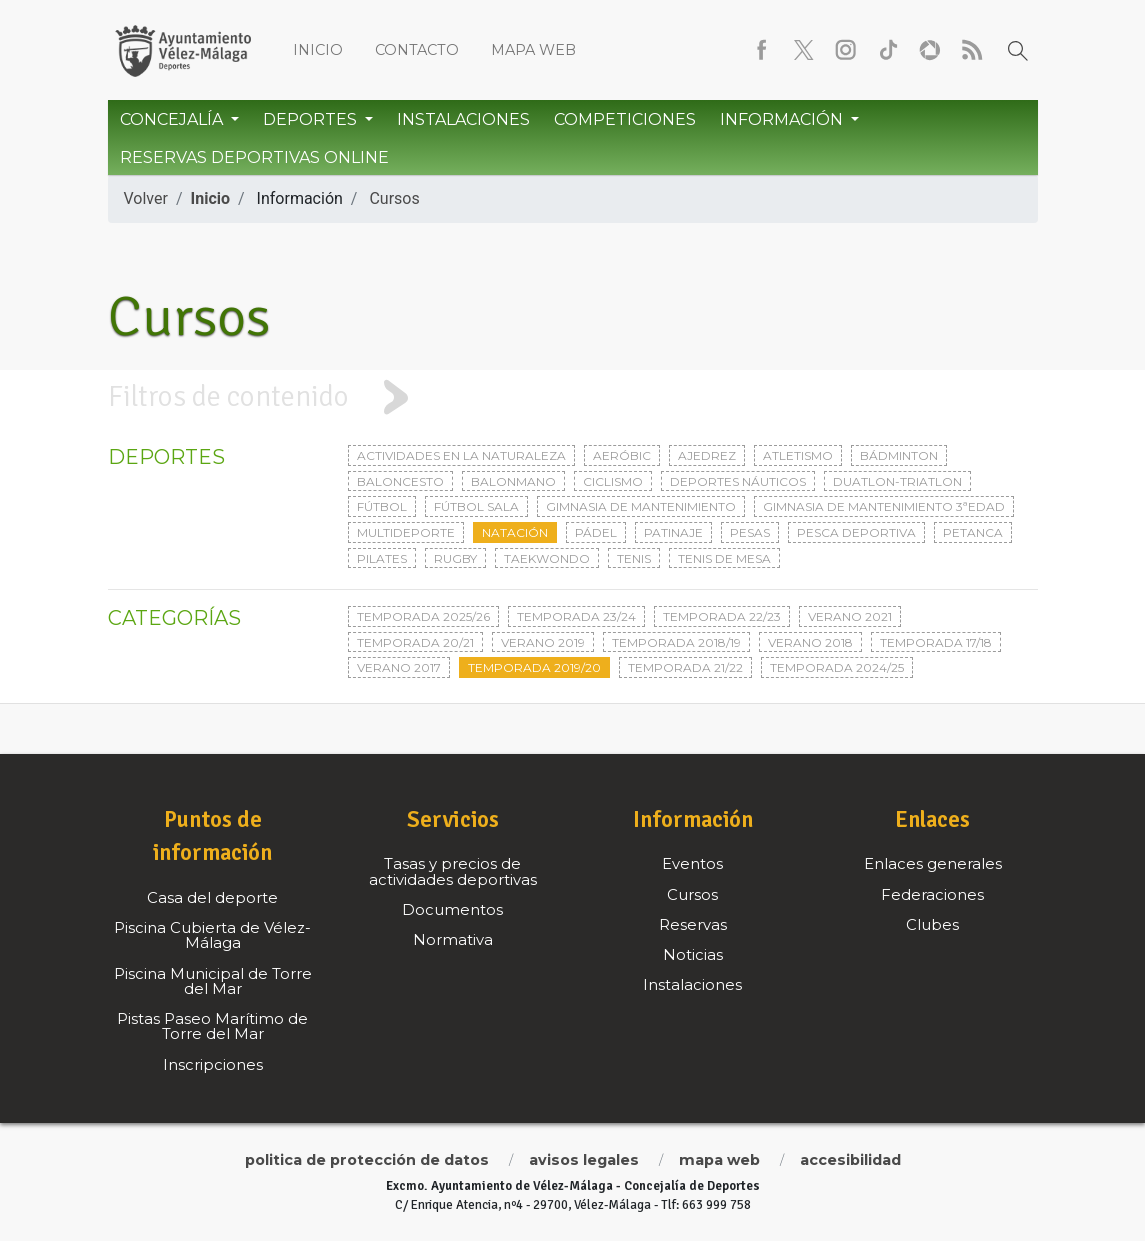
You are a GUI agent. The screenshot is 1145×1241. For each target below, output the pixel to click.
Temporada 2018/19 (676, 642)
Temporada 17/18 (936, 642)
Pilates (382, 558)
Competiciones (625, 119)
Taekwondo (547, 558)
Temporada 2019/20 (534, 667)
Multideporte (406, 532)
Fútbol (382, 506)
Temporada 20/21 (415, 642)
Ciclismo (613, 481)
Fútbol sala (476, 506)
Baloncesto (400, 481)
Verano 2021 (850, 616)
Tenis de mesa (724, 558)
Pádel (596, 532)
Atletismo (798, 455)
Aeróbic (622, 455)
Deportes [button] (312, 119)
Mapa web (533, 50)
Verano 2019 (543, 642)
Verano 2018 (810, 642)
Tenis (634, 558)
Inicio (318, 50)
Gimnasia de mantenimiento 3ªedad (884, 506)
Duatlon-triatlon (897, 481)
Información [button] (783, 119)
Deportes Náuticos (738, 481)
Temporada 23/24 (576, 616)
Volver (146, 198)
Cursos (394, 198)
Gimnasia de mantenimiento (641, 506)
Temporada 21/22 (685, 667)
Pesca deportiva (856, 532)
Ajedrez (707, 455)
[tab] (572, 397)
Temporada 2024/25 (837, 667)
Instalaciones (463, 119)
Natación (515, 532)
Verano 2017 (399, 667)
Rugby (455, 558)
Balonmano (513, 481)
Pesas (750, 532)
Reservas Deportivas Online (254, 157)
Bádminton (899, 455)
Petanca (973, 532)
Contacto (417, 50)
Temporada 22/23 (722, 616)
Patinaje (673, 532)
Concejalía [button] (173, 119)
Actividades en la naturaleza (461, 455)
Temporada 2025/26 (423, 616)
